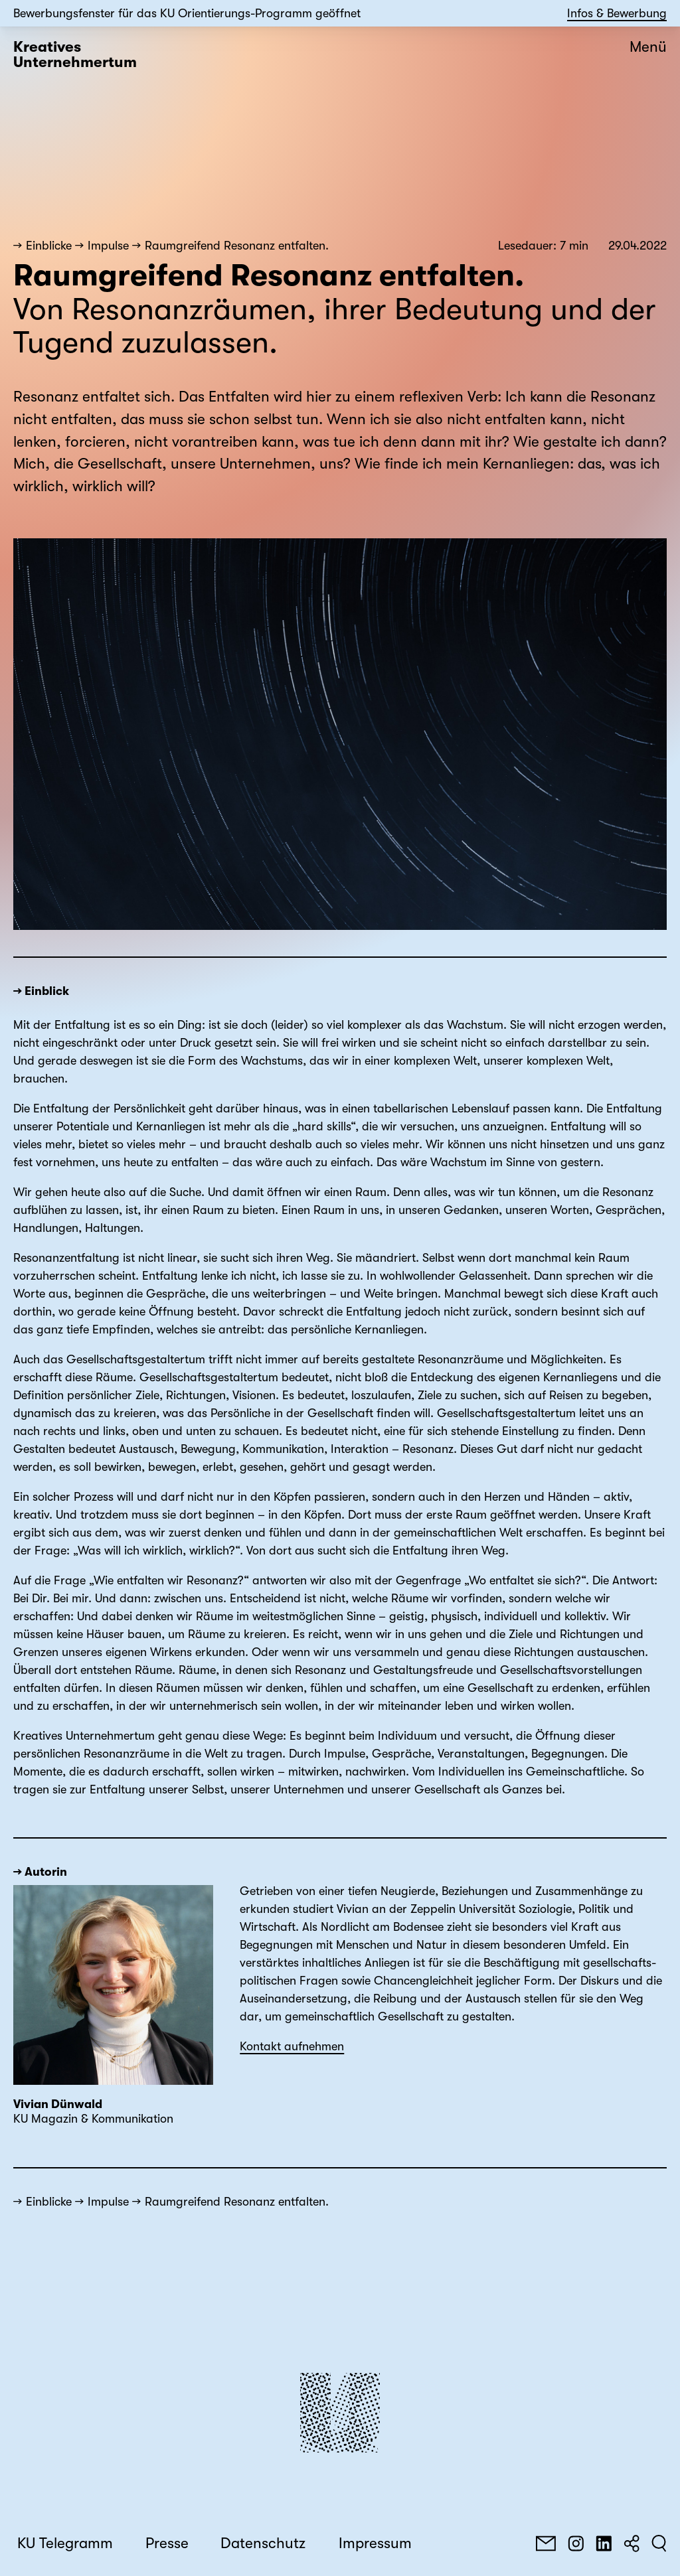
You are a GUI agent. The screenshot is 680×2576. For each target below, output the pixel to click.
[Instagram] (576, 2543)
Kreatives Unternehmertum (75, 55)
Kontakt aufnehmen (292, 2046)
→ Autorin (40, 1871)
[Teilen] (631, 2543)
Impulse (108, 245)
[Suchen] (659, 2543)
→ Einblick (41, 991)
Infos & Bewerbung (617, 13)
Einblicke (49, 245)
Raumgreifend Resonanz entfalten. (237, 245)
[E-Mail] (546, 2543)
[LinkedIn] (604, 2543)
